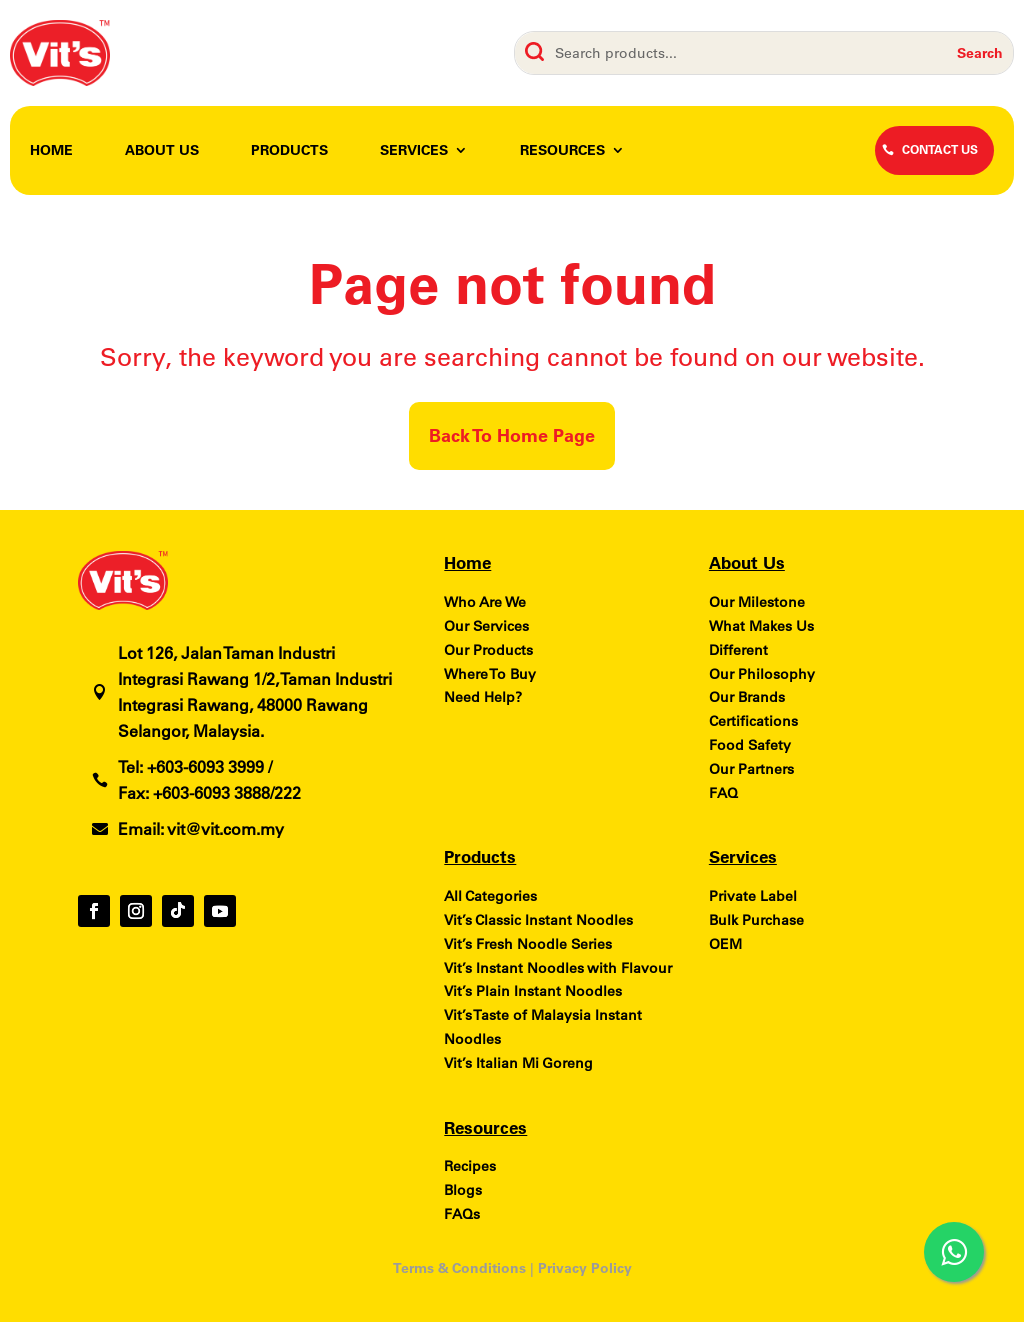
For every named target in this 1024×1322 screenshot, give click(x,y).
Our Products (488, 650)
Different (738, 650)
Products (289, 151)
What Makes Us (761, 626)
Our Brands (747, 697)
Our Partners (751, 769)
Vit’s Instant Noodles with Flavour (558, 968)
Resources (562, 151)
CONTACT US (940, 149)
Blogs (463, 1190)
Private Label (753, 896)
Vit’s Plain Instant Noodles (533, 991)
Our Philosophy (762, 674)
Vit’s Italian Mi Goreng (518, 1063)
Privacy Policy (585, 1268)
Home (51, 151)
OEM (725, 944)
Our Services (486, 626)
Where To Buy (490, 674)
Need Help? (483, 697)
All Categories (490, 896)
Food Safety (750, 745)
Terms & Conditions (459, 1268)
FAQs (462, 1214)
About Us (162, 151)
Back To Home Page (512, 435)
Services (414, 151)
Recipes (470, 1166)
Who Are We (485, 602)
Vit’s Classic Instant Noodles (538, 920)
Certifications (753, 721)
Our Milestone (757, 602)
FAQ (723, 793)
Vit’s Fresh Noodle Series (528, 944)
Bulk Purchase (756, 920)
